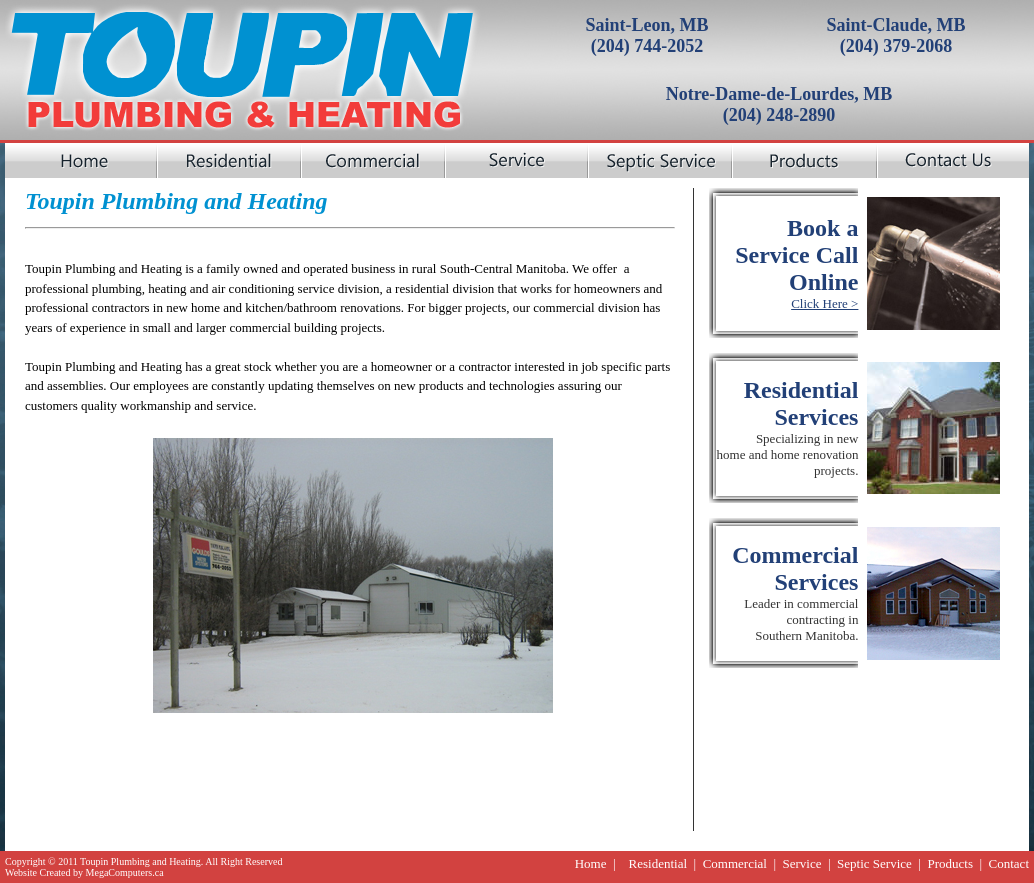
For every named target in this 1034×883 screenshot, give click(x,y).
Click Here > (824, 303)
